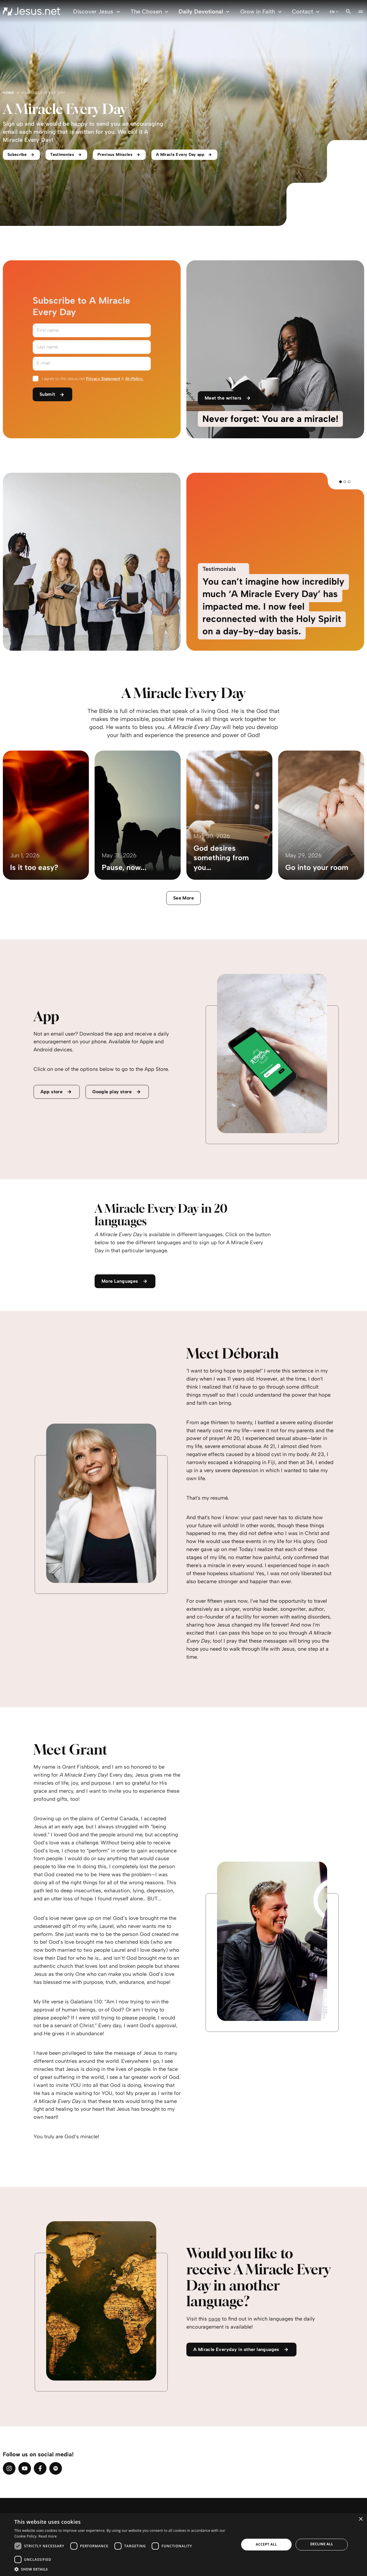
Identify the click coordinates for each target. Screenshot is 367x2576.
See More (183, 898)
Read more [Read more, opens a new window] (47, 2536)
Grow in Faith (262, 11)
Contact (306, 11)
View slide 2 (344, 481)
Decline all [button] (321, 2544)
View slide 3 (349, 481)
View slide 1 (340, 481)
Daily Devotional (205, 11)
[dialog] (183, 2544)
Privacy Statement (103, 378)
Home (8, 93)
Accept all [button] (266, 2544)
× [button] (360, 2519)
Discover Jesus (97, 11)
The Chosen (150, 11)
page (214, 2319)
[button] (123, 2569)
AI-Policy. (134, 378)
